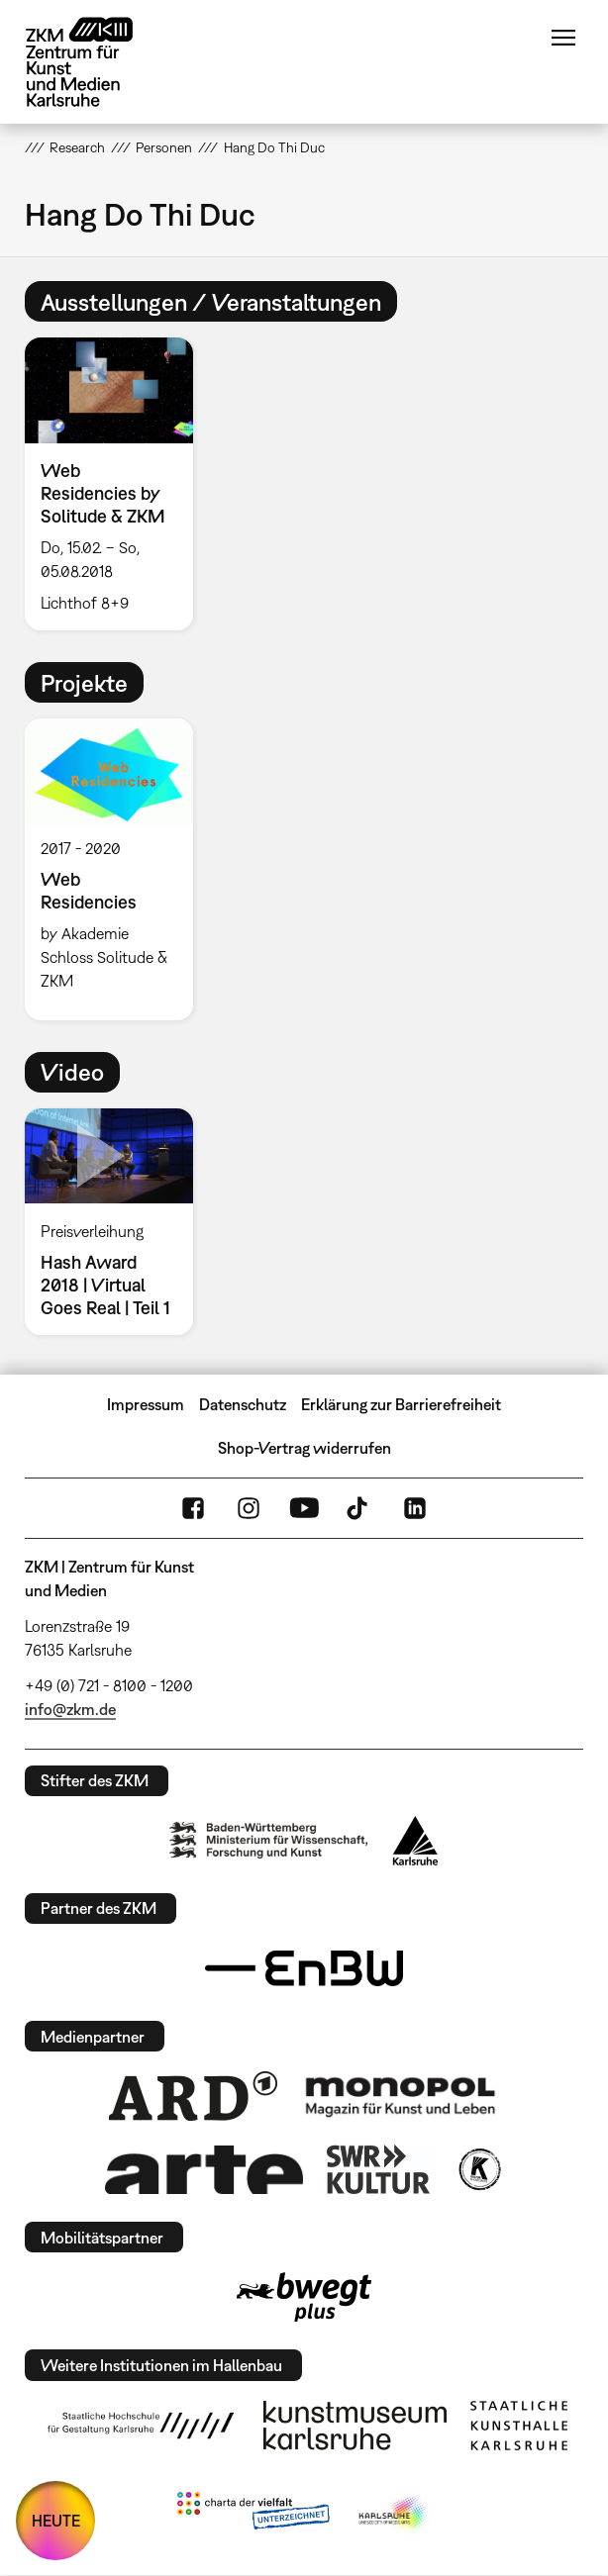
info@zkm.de (70, 1709)
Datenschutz (242, 1404)
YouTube (304, 1508)
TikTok (359, 1508)
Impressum (145, 1404)
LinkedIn (415, 1508)
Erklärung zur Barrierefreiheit (401, 1404)
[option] (117, 483)
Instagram (248, 1508)
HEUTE (56, 2520)
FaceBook (193, 1508)
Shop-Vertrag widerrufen (304, 1448)
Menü (563, 37)
